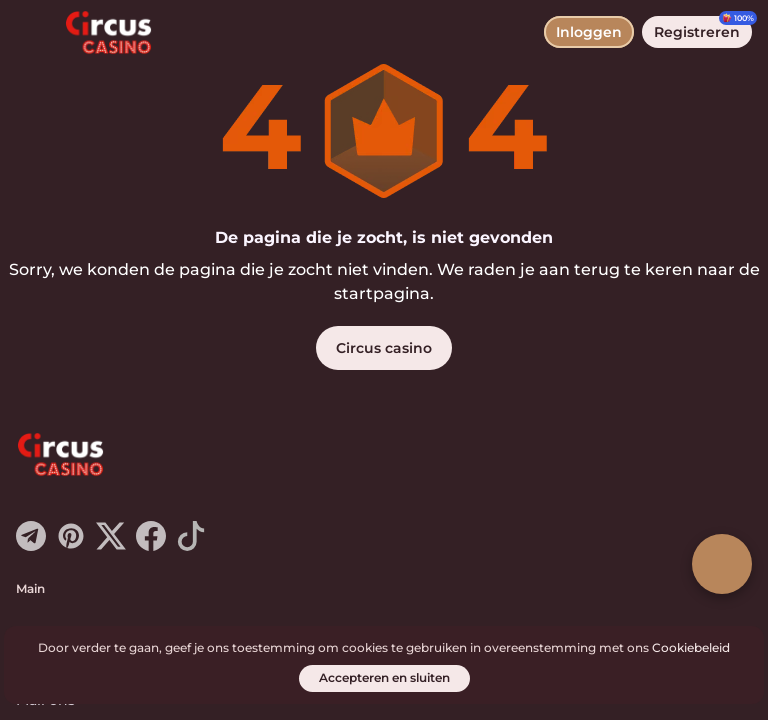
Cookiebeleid (691, 647)
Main (30, 588)
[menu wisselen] (32, 32)
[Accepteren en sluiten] (384, 678)
